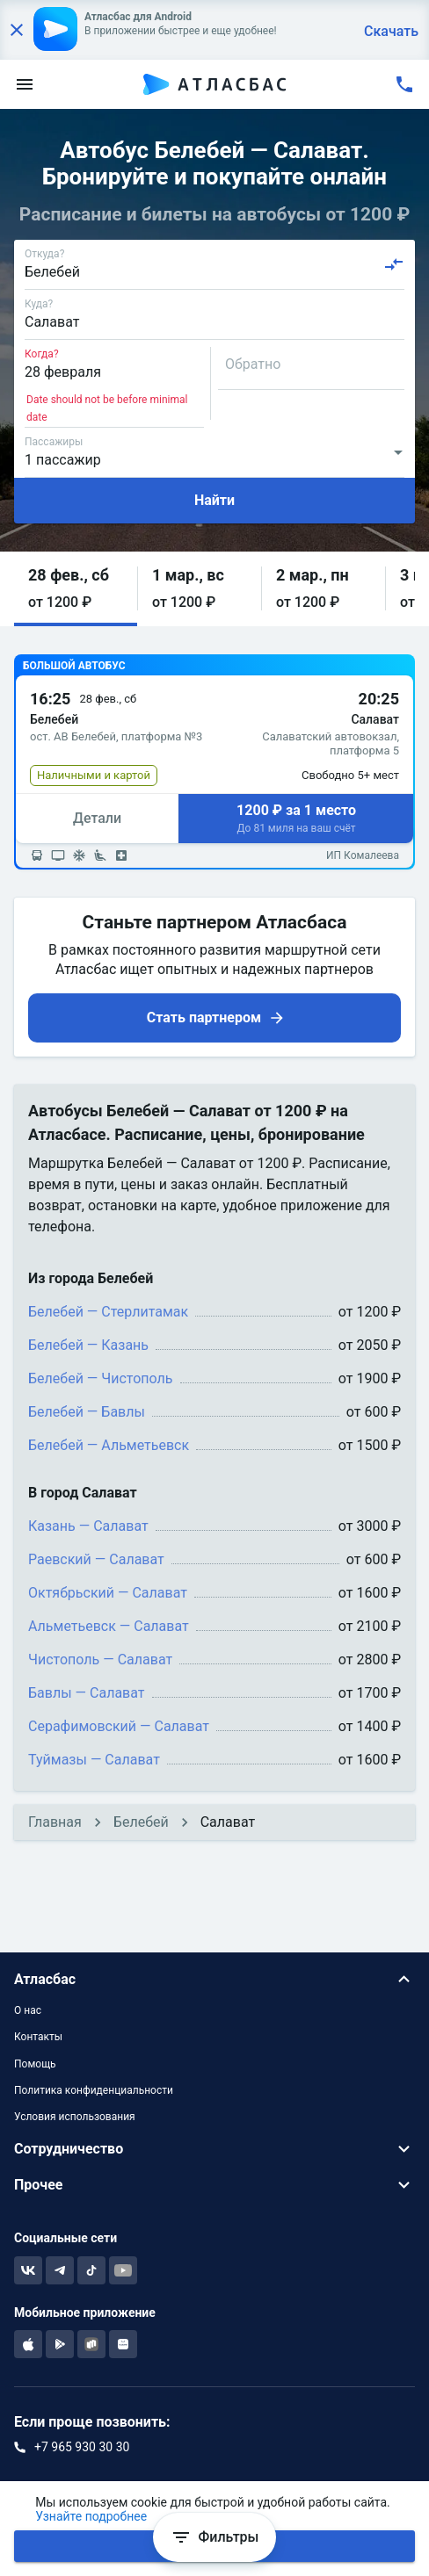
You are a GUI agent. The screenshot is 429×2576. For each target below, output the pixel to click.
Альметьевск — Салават (108, 1626)
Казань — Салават (88, 1526)
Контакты (38, 2037)
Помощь (35, 2064)
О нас (27, 2010)
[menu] (25, 84)
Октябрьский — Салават (107, 1592)
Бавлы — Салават (86, 1693)
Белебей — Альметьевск (108, 1445)
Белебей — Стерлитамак (108, 1311)
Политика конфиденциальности (93, 2090)
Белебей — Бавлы (86, 1411)
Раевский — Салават (96, 1559)
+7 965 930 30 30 (81, 2447)
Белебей (141, 1822)
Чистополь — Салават (100, 1659)
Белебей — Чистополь (100, 1378)
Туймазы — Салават (94, 1759)
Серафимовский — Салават (118, 1726)
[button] (75, 589)
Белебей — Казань (88, 1345)
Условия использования (74, 2117)
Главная (55, 1822)
